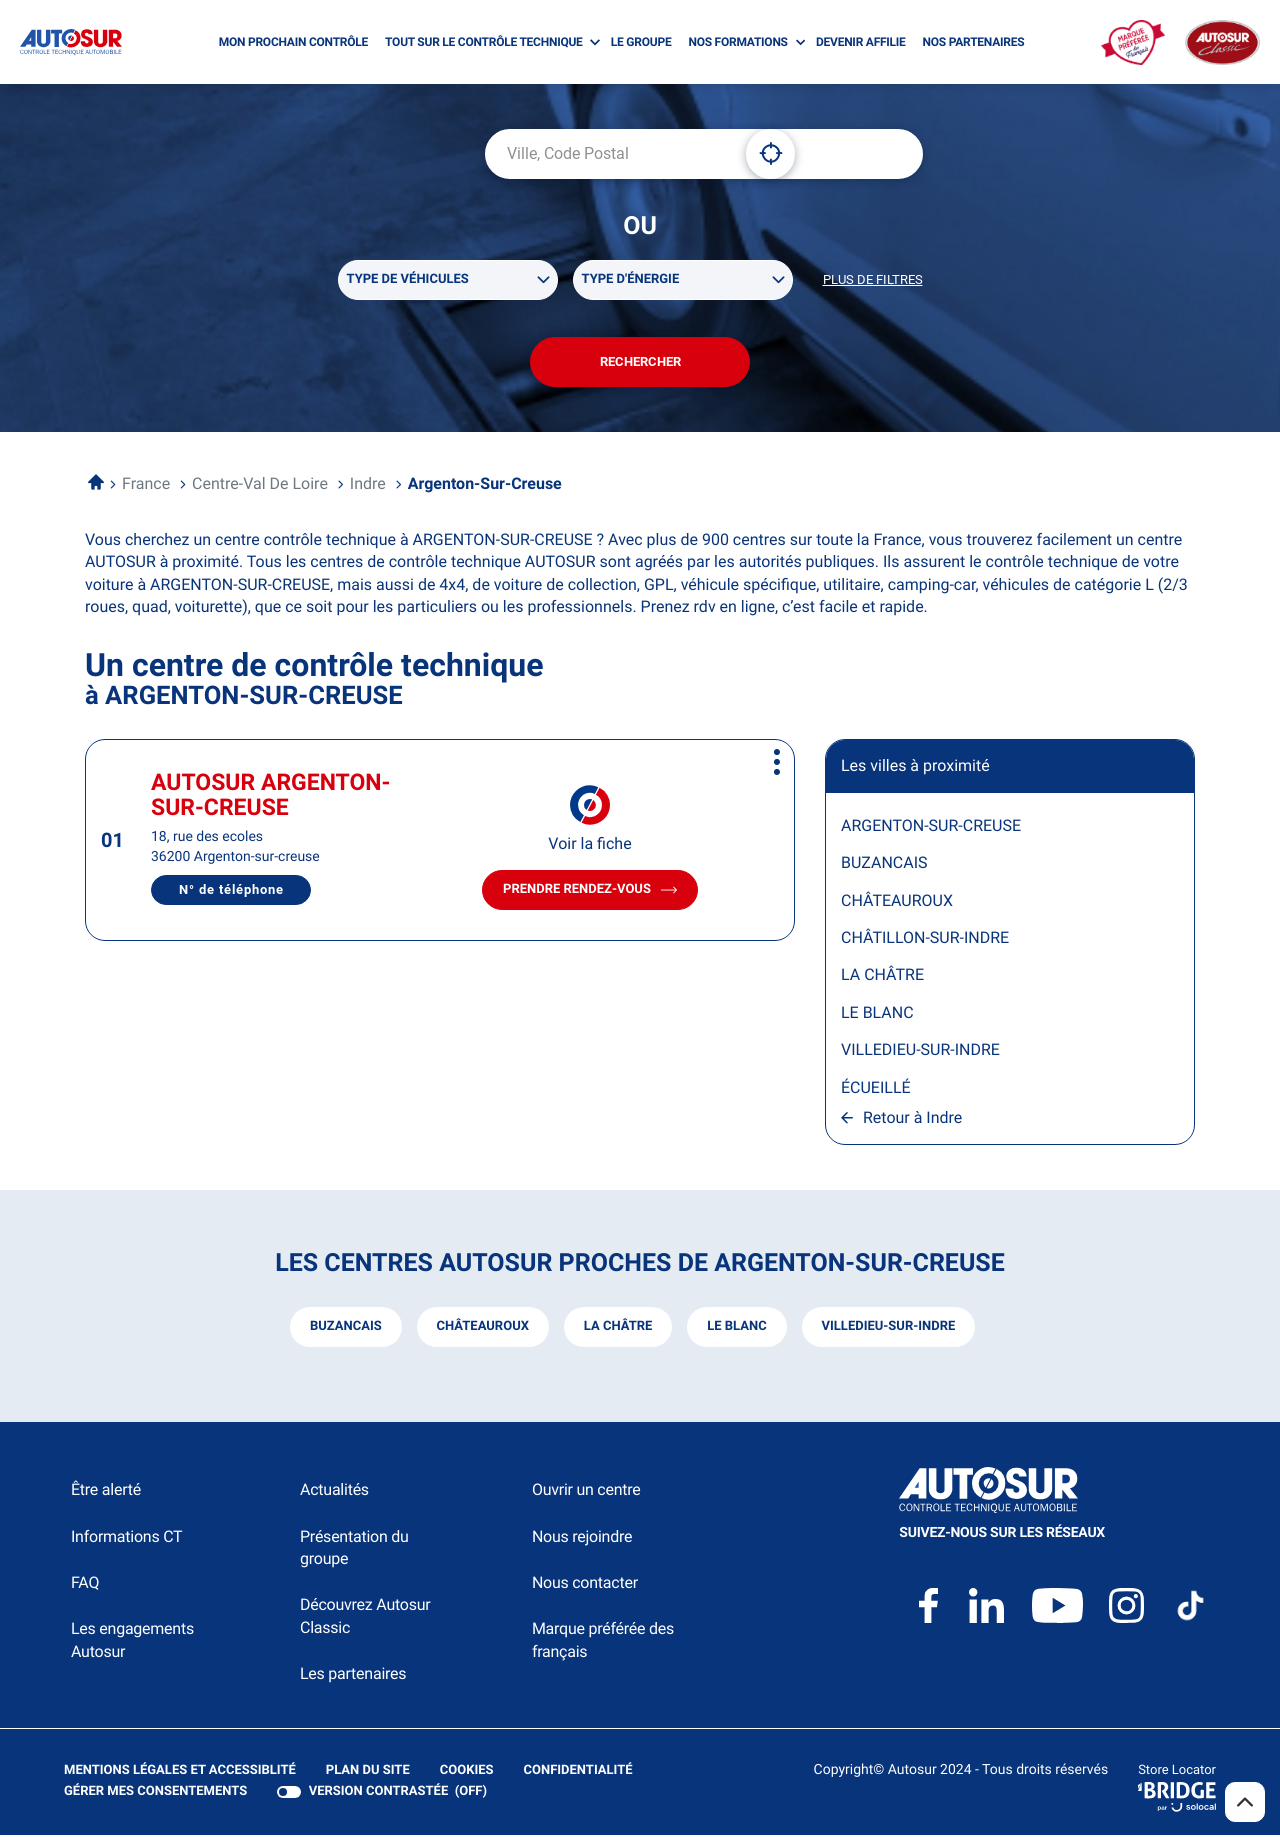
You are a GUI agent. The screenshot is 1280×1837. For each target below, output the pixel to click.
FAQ (85, 1583)
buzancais (345, 1327)
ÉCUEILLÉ (876, 1088)
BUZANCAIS (884, 863)
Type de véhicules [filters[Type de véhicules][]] (408, 279)
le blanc (736, 1327)
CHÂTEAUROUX (897, 901)
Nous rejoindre (582, 1537)
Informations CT (126, 1537)
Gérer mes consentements (155, 1792)
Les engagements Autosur (132, 1641)
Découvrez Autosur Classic (365, 1617)
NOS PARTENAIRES (974, 42)
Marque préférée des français (603, 1641)
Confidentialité (578, 1772)
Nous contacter (585, 1583)
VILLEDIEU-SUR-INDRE (920, 1050)
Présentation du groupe (354, 1548)
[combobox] (608, 154)
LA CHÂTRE (882, 976)
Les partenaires (353, 1674)
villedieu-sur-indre (889, 1327)
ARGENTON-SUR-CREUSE (931, 826)
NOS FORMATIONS (737, 42)
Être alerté (106, 1491)
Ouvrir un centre (586, 1491)
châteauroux (482, 1327)
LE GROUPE (641, 42)
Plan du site (368, 1771)
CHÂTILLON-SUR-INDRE (925, 938)
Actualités (334, 1491)
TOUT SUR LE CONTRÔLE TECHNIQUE (484, 42)
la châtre (618, 1327)
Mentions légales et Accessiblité (180, 1772)
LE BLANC (877, 1013)
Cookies (467, 1772)
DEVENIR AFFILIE (861, 42)
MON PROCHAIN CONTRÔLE (293, 42)
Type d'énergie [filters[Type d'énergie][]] (631, 279)
